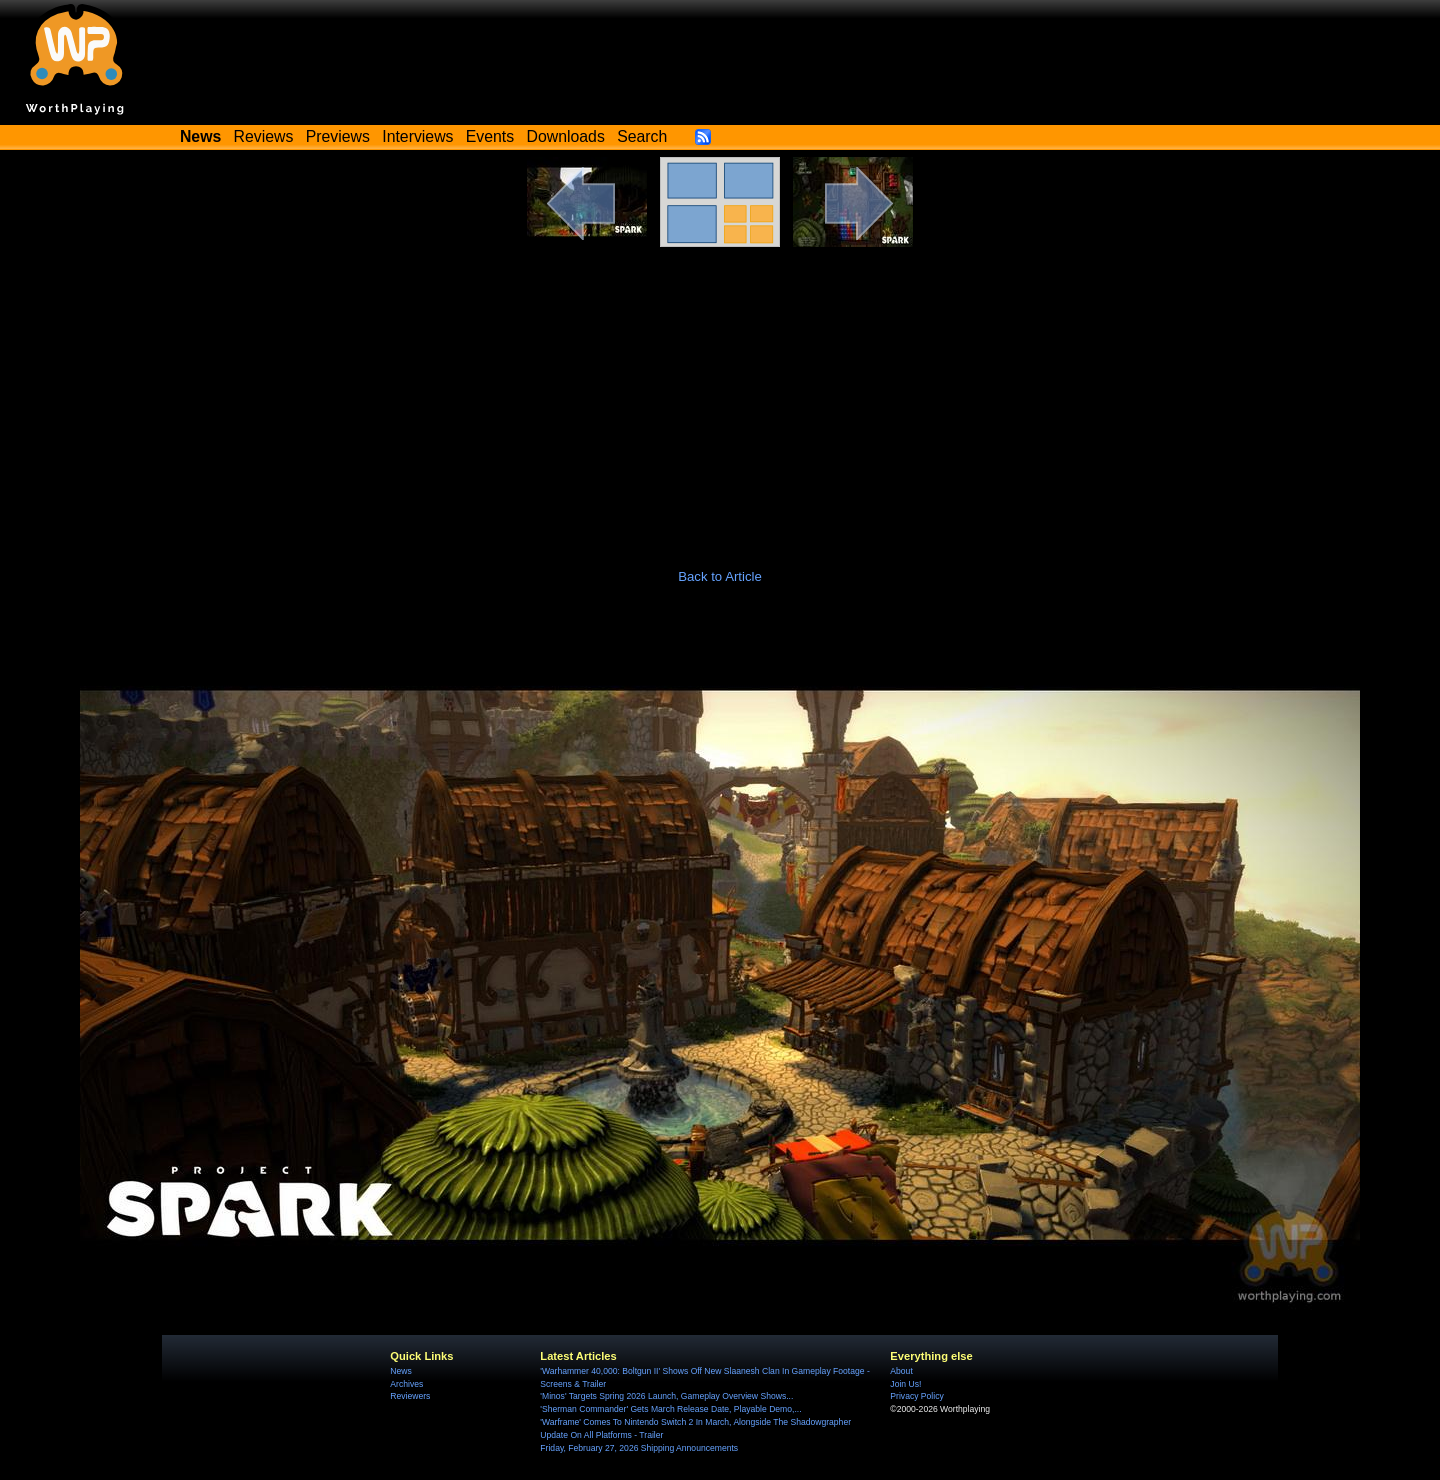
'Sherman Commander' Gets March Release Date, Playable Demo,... (670, 1409)
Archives (406, 1384)
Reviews (264, 136)
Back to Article (720, 576)
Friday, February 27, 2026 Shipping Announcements (639, 1448)
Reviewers (410, 1396)
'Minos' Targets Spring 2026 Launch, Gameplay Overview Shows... (666, 1396)
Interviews (417, 136)
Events (490, 136)
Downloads (566, 136)
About (901, 1371)
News (400, 1371)
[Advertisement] (720, 397)
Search (642, 136)
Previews (338, 136)
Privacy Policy (916, 1396)
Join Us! (905, 1384)
